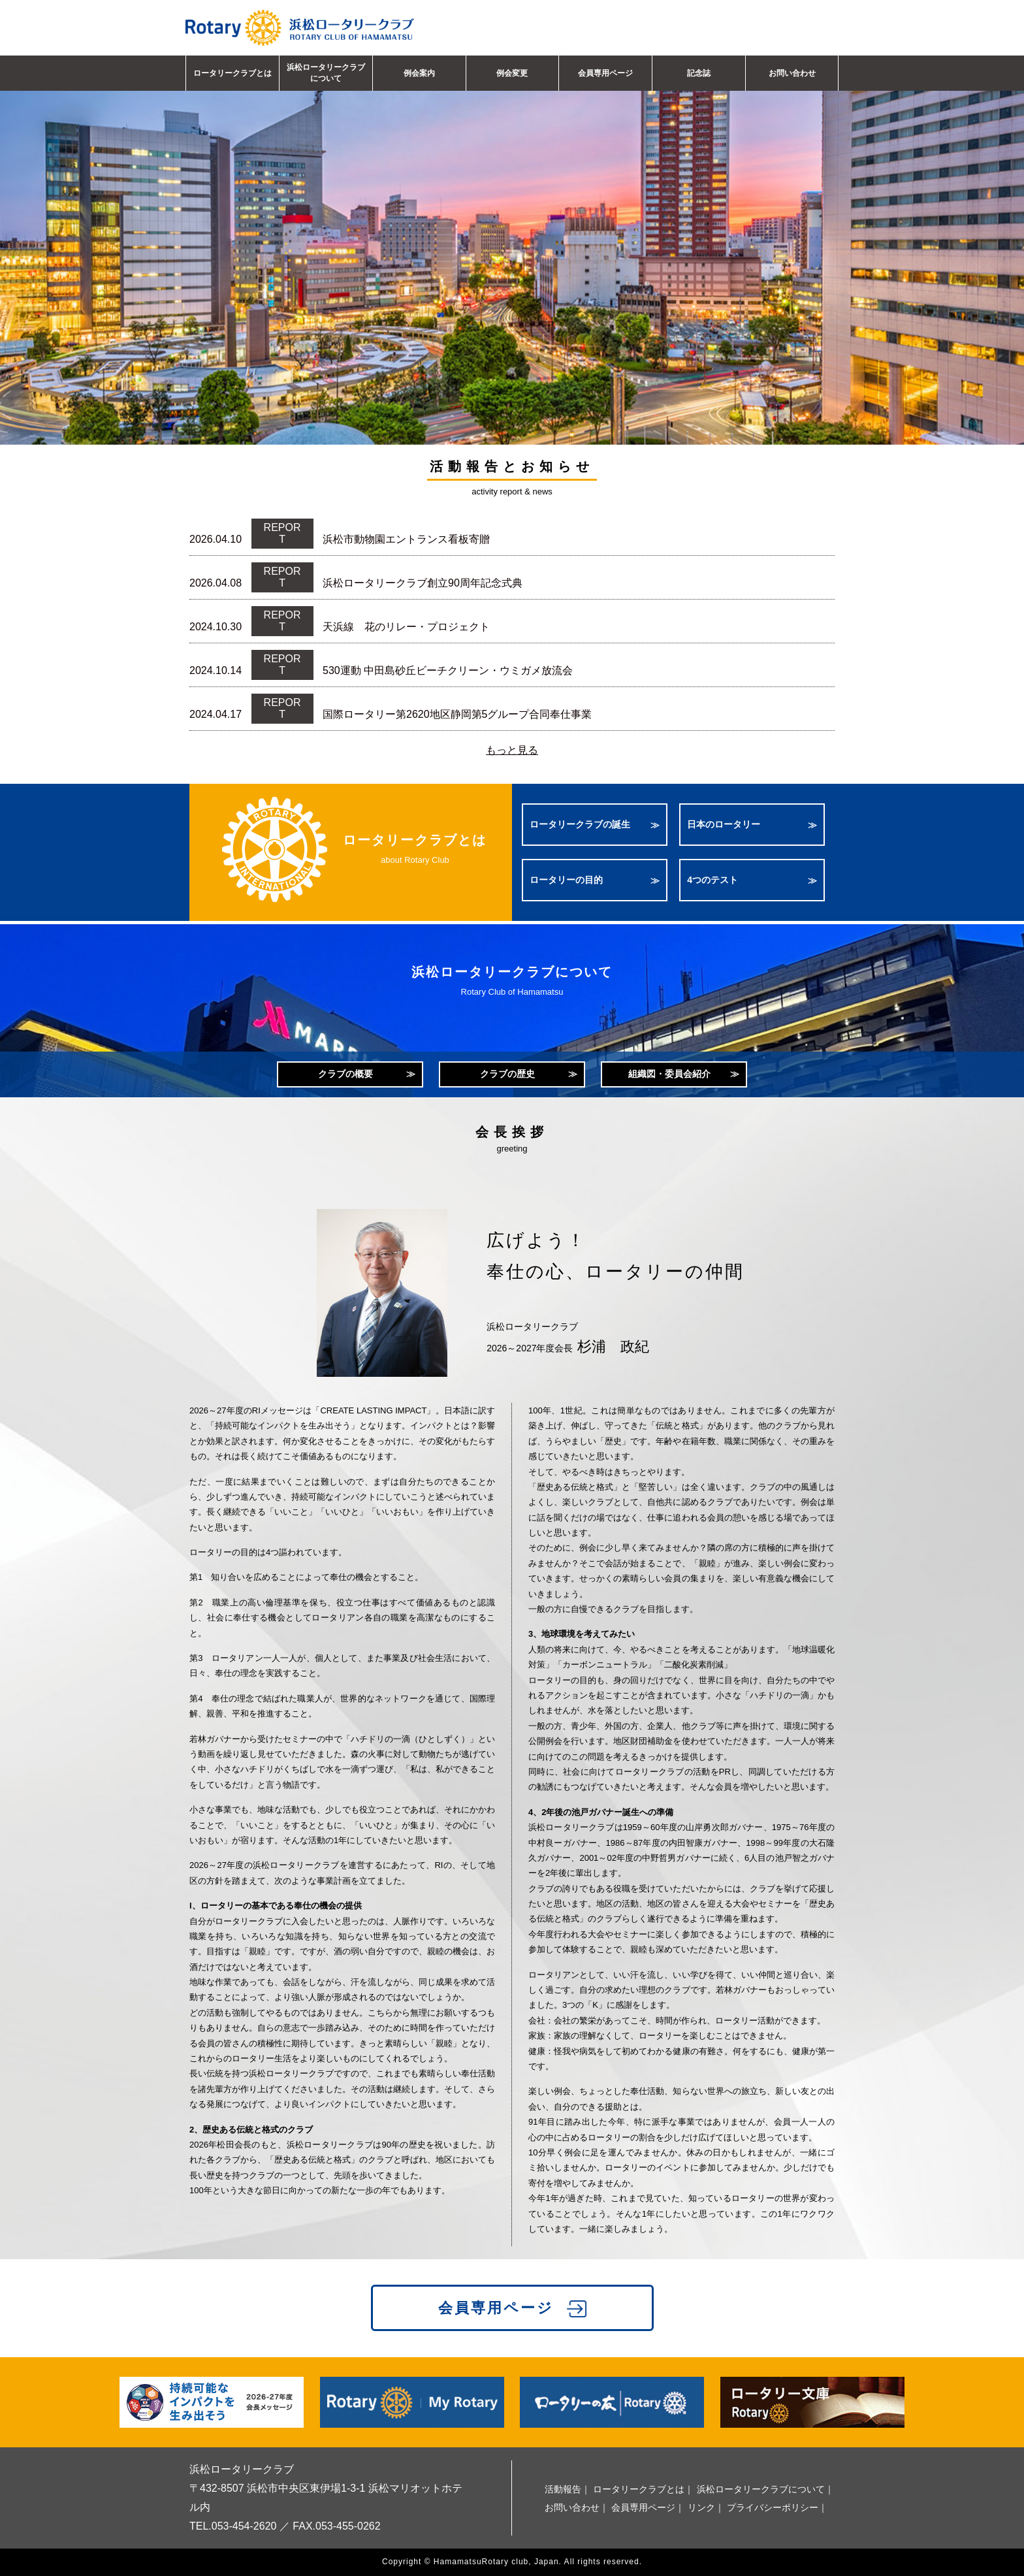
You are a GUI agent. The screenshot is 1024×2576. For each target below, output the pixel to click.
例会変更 (512, 73)
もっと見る (512, 750)
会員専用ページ (605, 73)
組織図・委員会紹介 (669, 1074)
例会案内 (419, 73)
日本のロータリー (723, 824)
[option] (512, 242)
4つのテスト (712, 880)
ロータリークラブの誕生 (580, 824)
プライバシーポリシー (772, 2507)
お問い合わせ (792, 73)
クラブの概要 (345, 1074)
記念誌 (699, 73)
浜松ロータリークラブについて (326, 73)
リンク (701, 2507)
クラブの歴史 (507, 1074)
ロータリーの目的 (566, 880)
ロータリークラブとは (232, 73)
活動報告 (563, 2489)
